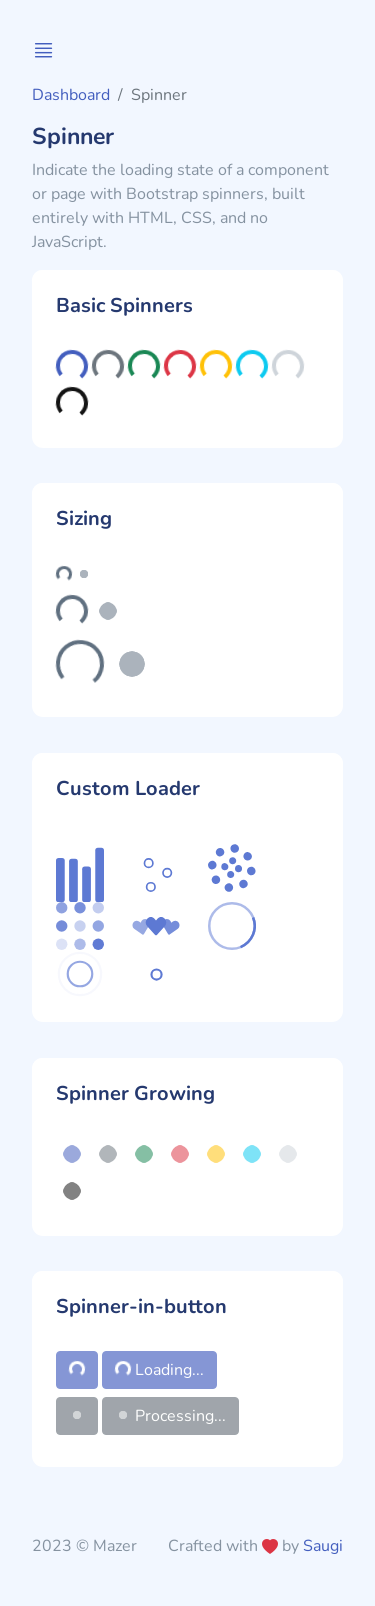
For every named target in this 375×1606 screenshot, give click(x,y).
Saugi (323, 1546)
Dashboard (71, 95)
